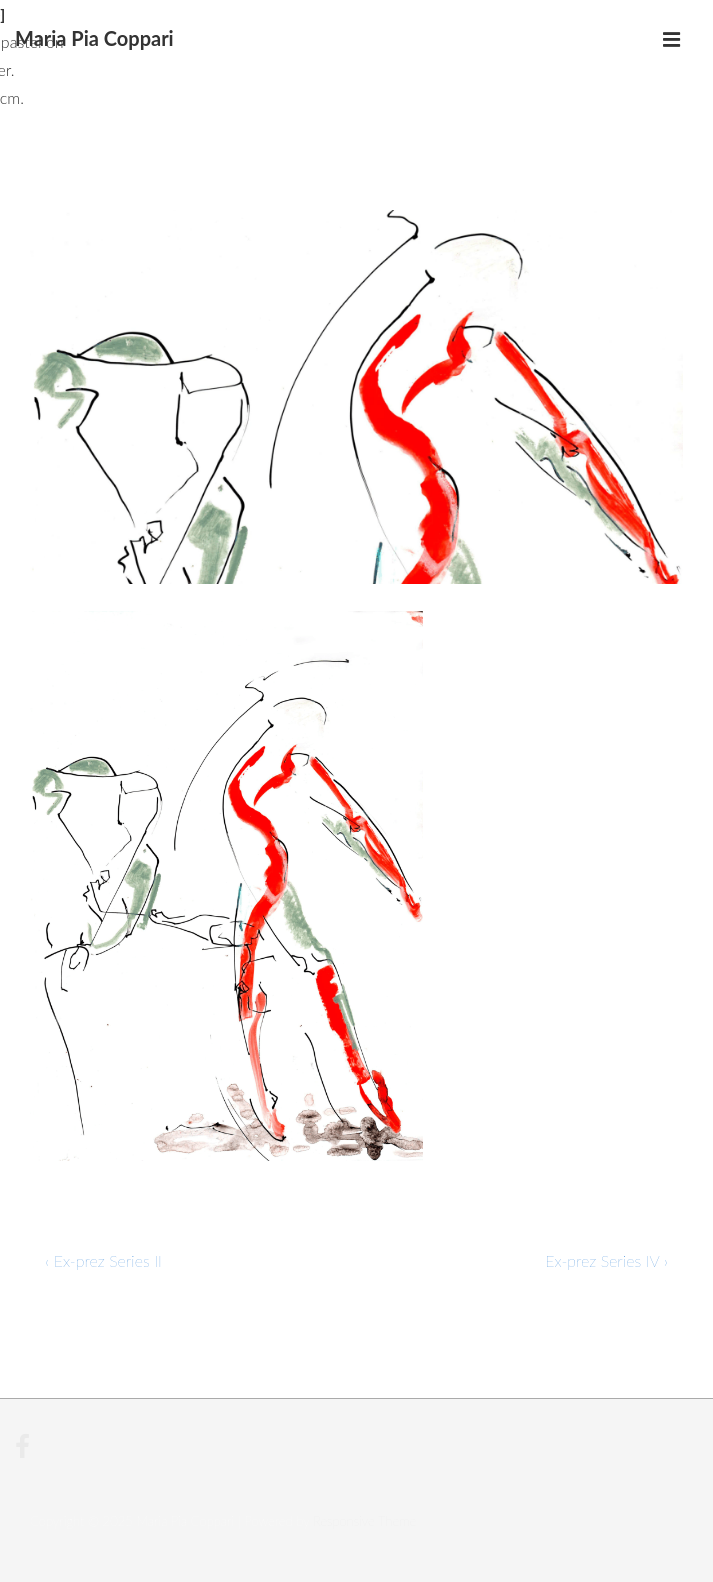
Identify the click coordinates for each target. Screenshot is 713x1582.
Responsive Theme (364, 1521)
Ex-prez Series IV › (606, 1260)
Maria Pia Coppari (94, 38)
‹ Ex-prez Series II (103, 1260)
